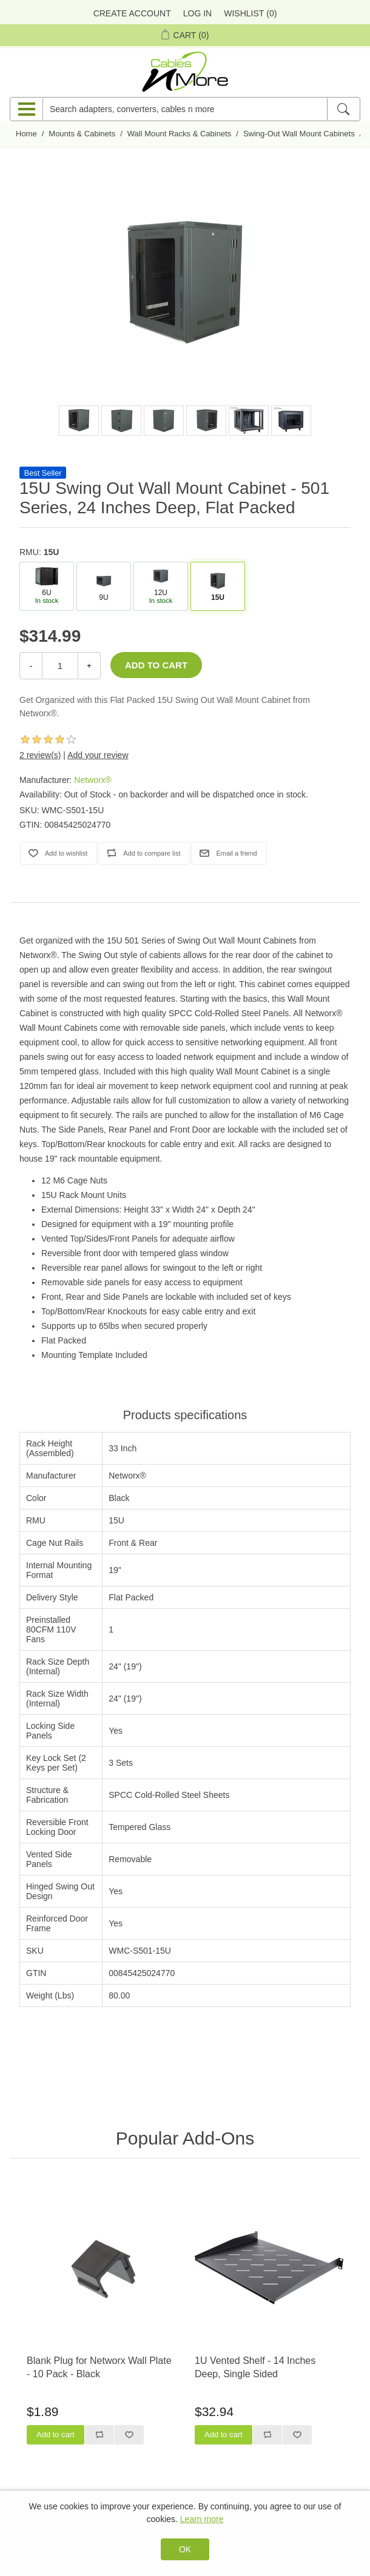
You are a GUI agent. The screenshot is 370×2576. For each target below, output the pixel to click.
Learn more (202, 2519)
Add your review (97, 755)
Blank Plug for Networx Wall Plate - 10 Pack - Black (99, 2367)
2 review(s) (40, 755)
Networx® (93, 780)
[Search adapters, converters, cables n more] (185, 109)
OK (185, 2549)
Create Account (132, 13)
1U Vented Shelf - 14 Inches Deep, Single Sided (255, 2367)
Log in (197, 13)
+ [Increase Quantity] (89, 665)
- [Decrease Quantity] (31, 665)
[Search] (343, 109)
